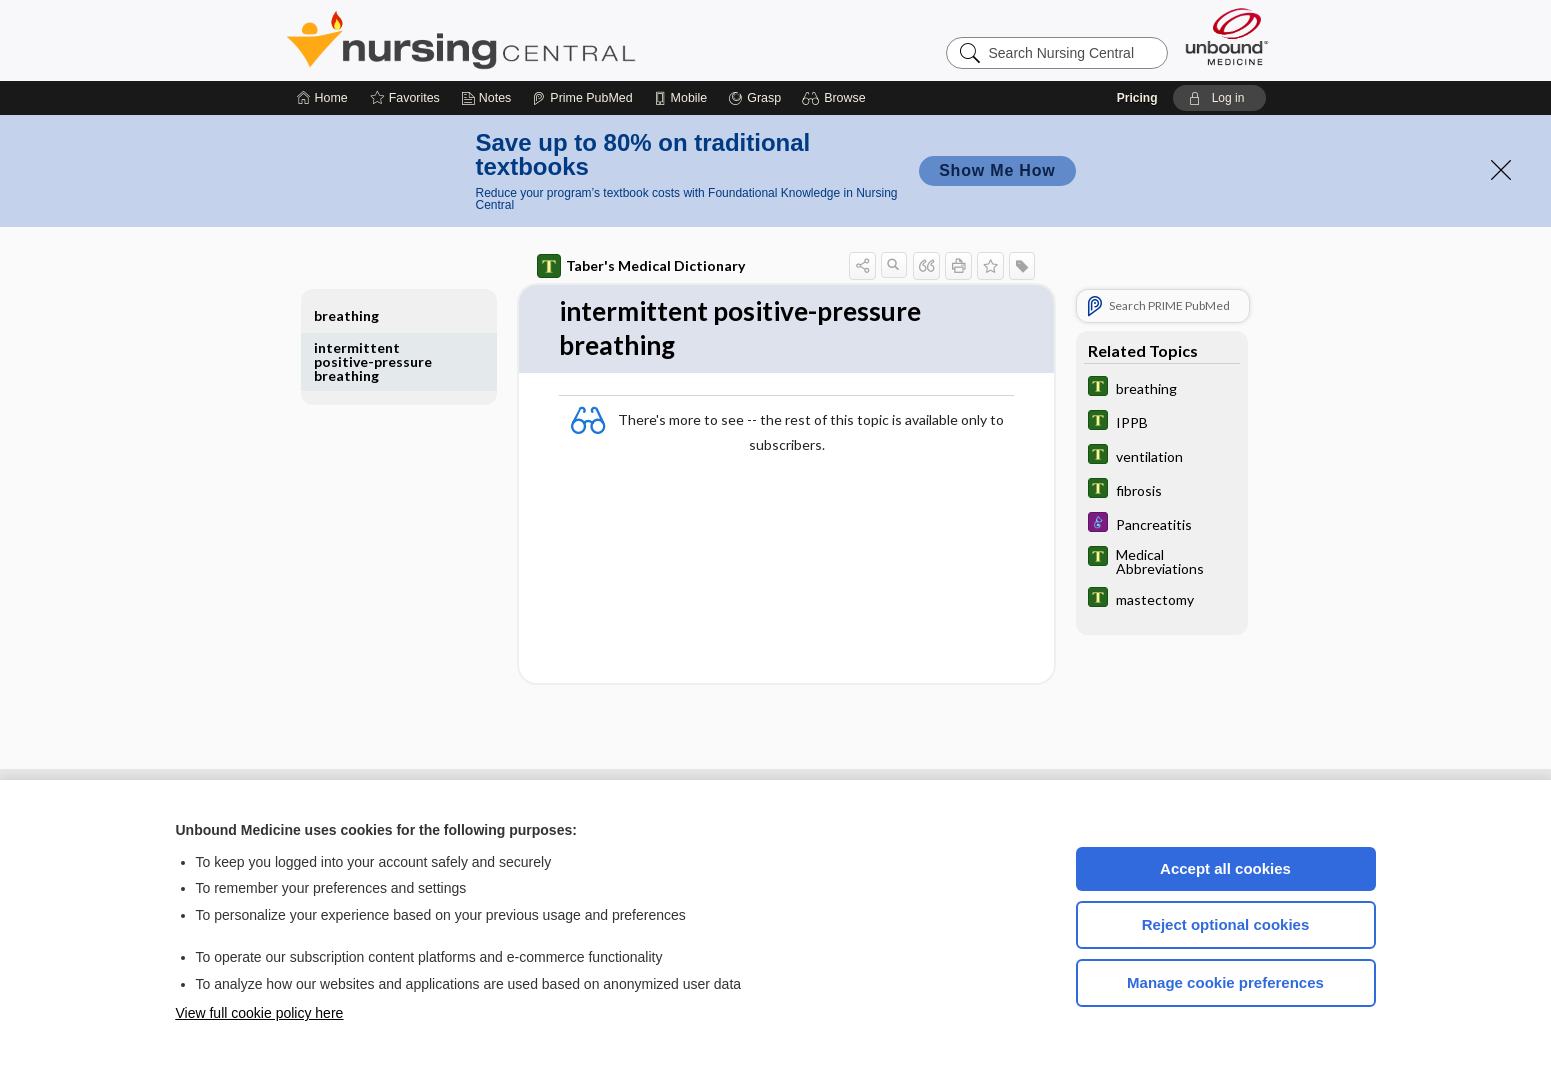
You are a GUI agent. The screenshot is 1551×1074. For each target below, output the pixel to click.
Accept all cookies (1225, 868)
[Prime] (582, 98)
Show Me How (997, 170)
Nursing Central (536, 40)
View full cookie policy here (260, 1013)
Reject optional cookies (1226, 924)
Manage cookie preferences (1225, 982)
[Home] (322, 98)
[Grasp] (754, 98)
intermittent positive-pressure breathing (373, 361)
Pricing (1137, 98)
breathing (346, 315)
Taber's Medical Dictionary (641, 266)
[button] (836, 98)
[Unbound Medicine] (1227, 36)
